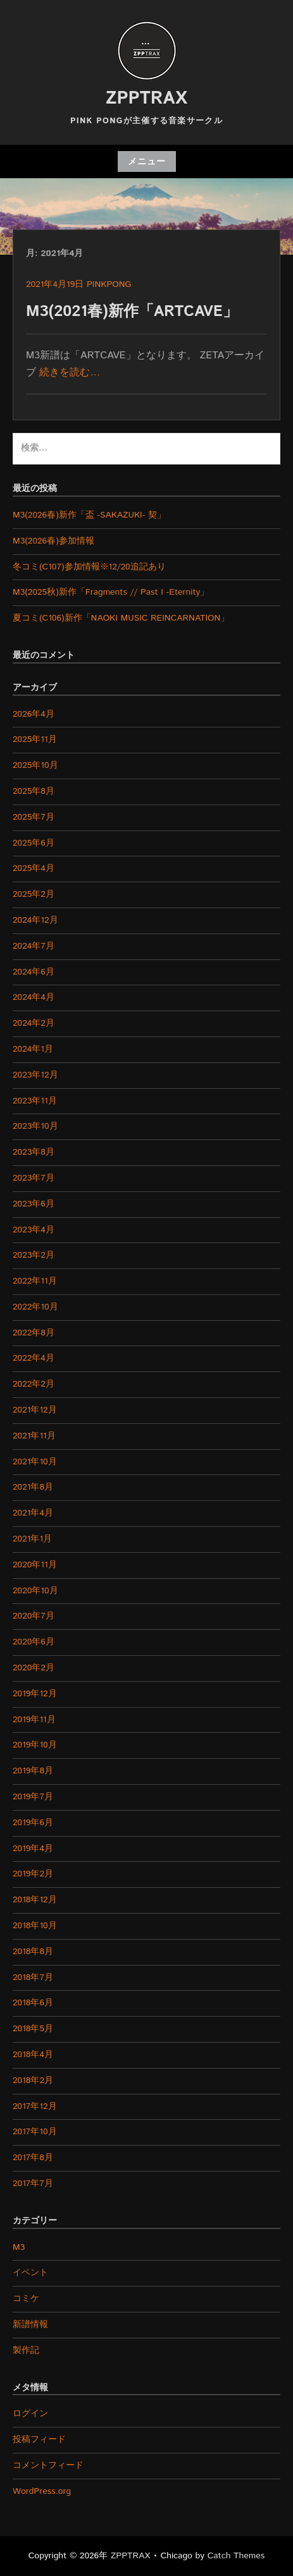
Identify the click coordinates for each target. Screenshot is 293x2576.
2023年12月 (35, 1075)
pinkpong (109, 284)
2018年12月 (35, 1899)
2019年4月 (33, 1848)
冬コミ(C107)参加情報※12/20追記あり (89, 567)
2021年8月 (33, 1487)
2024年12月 (35, 920)
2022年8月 (33, 1333)
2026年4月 (33, 714)
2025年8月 (33, 791)
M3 (19, 2247)
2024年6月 (33, 972)
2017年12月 (35, 2106)
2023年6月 (33, 1204)
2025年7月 (33, 817)
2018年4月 (33, 2054)
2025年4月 (33, 868)
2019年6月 (33, 1822)
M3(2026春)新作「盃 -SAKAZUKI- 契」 (89, 515)
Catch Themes (236, 2555)
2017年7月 (33, 2183)
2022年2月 (33, 1384)
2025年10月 (35, 765)
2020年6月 (33, 1642)
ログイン (30, 2413)
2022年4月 (33, 1358)
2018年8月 (33, 1951)
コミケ (26, 2298)
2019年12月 (35, 1693)
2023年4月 (33, 1230)
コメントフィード (48, 2465)
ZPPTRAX (146, 98)
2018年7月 (33, 1977)
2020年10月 (35, 1590)
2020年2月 (33, 1668)
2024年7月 (33, 946)
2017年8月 (33, 2157)
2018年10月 (35, 1925)
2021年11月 (34, 1436)
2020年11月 (35, 1564)
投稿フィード (39, 2439)
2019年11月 (34, 1719)
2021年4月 (33, 1513)
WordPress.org (42, 2491)
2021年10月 (35, 1461)
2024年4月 (33, 997)
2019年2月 (33, 1874)
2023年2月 (33, 1255)
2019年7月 (33, 1796)
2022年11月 (35, 1281)
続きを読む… (69, 372)
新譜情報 (30, 2324)
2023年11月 (35, 1101)
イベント (30, 2272)
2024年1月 (33, 1049)
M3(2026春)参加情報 (53, 541)
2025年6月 (33, 843)
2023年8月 (33, 1152)
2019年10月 (35, 1745)
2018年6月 (33, 2002)
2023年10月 (35, 1126)
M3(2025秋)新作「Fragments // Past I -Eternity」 (111, 592)
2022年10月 (35, 1307)
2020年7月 (33, 1616)
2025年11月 (35, 739)
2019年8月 (33, 1771)
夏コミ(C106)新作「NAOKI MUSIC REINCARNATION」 (121, 618)
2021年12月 (35, 1410)
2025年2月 (33, 894)
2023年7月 (33, 1178)
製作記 (26, 2350)
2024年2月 (33, 1023)
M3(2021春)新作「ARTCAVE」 (132, 311)
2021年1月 (32, 1539)
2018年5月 (33, 2028)
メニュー (147, 161)
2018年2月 (33, 2080)
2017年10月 (35, 2131)
